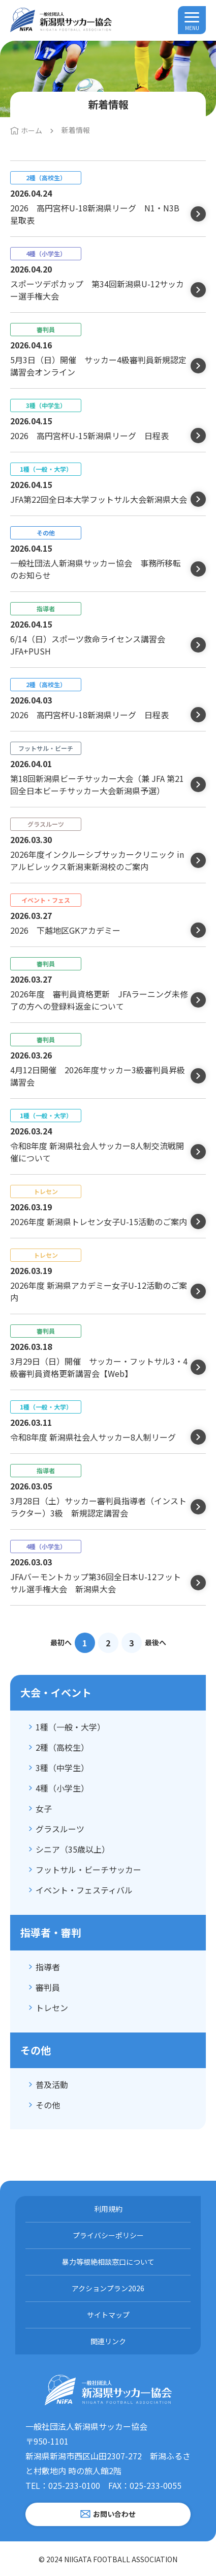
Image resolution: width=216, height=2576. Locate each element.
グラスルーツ (60, 1829)
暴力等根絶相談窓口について (108, 2262)
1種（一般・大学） (70, 1727)
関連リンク (108, 2341)
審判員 (48, 1987)
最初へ (61, 1642)
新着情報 (75, 130)
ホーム (31, 130)
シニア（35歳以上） (73, 1849)
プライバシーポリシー (108, 2235)
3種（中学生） (62, 1767)
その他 (48, 2105)
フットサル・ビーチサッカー (88, 1869)
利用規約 (108, 2209)
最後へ (155, 1642)
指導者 (48, 1967)
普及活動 (52, 2084)
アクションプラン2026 (108, 2288)
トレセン (52, 2007)
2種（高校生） (62, 1747)
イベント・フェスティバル (84, 1890)
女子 (44, 1808)
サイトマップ (108, 2315)
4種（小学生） (62, 1788)
